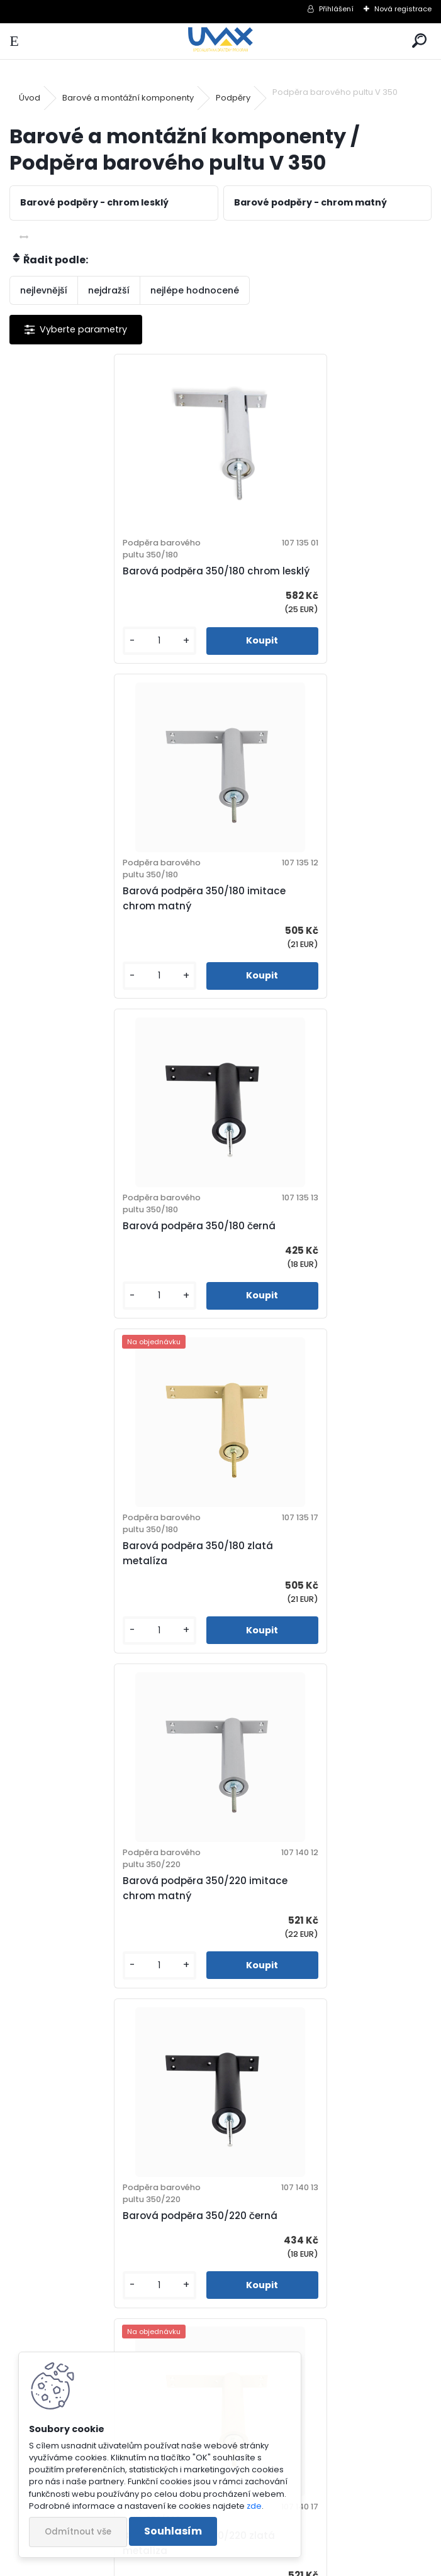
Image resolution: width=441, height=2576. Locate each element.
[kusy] (57, 656)
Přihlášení (336, 9)
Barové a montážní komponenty (128, 98)
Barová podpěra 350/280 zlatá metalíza (205, 2253)
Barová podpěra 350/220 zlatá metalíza (99, 1583)
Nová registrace (403, 9)
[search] (419, 41)
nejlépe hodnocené (194, 290)
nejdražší (109, 290)
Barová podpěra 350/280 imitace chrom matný (106, 1918)
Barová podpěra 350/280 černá (311, 1918)
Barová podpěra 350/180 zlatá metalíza (309, 913)
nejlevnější (43, 290)
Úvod (29, 98)
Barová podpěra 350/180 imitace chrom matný (315, 578)
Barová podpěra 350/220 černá (311, 1248)
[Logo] (220, 41)
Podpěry (233, 98)
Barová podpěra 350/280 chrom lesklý (314, 1583)
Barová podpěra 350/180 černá (99, 913)
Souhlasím (173, 2531)
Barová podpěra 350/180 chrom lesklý (102, 578)
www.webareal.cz (272, 2564)
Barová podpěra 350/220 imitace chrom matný (105, 1248)
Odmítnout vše (78, 2532)
